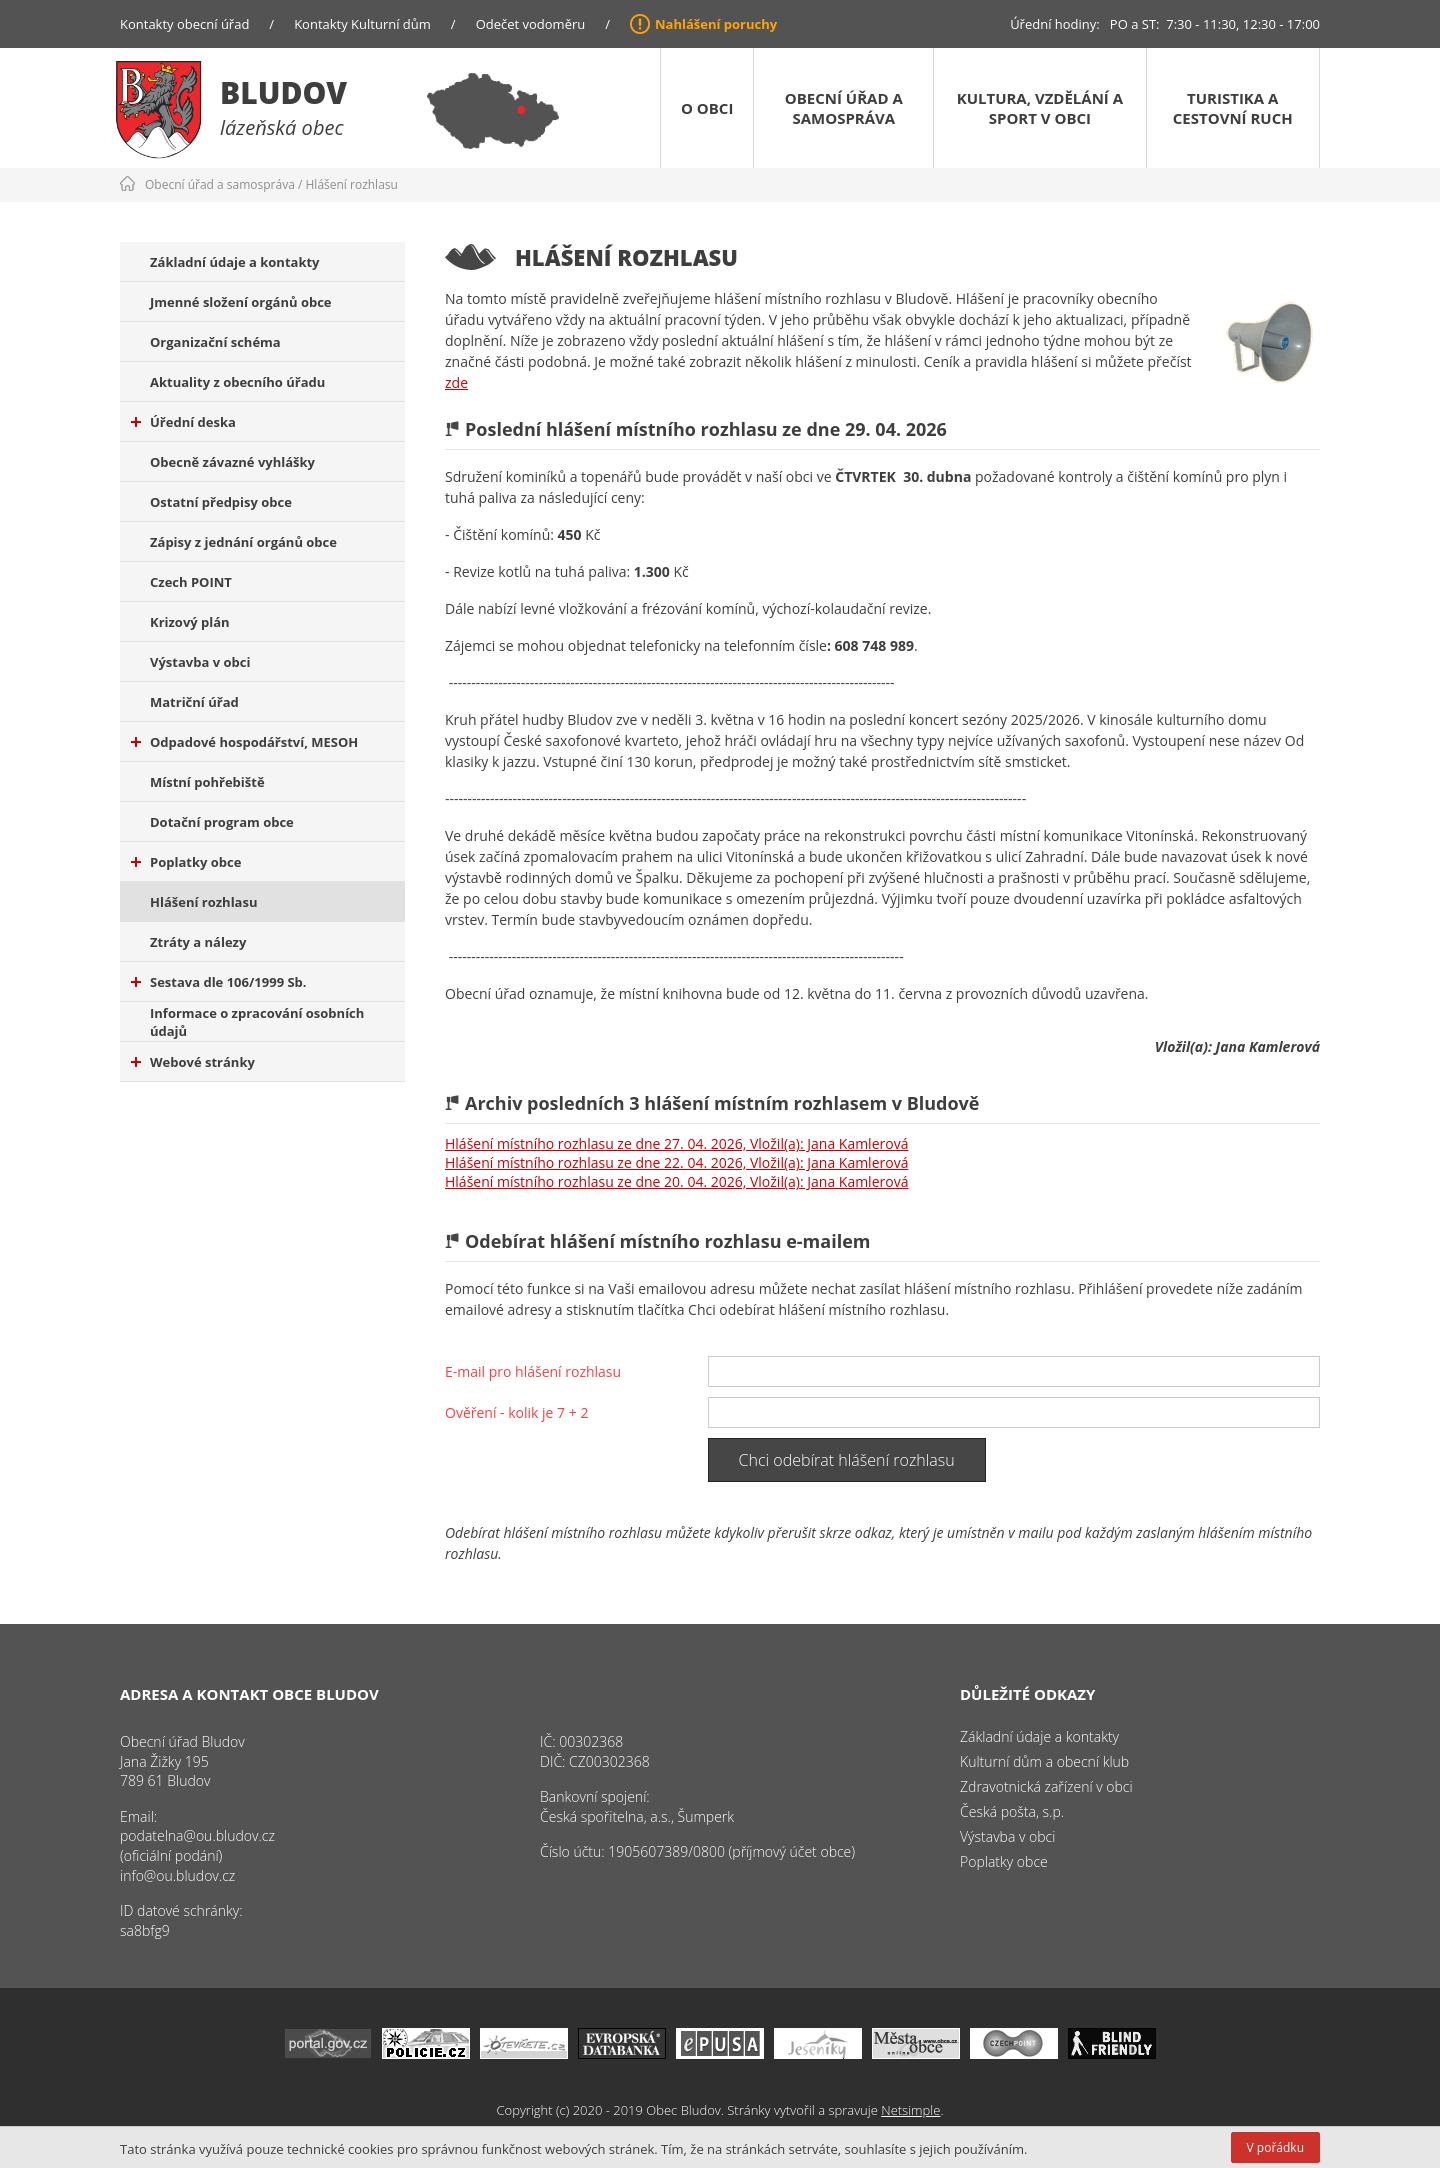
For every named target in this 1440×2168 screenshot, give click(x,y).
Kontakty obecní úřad (184, 24)
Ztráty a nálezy (198, 942)
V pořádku (1275, 2147)
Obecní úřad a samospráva (844, 108)
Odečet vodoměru (531, 24)
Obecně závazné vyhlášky (232, 462)
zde (456, 382)
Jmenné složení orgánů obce (241, 302)
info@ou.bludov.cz (177, 1875)
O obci (707, 108)
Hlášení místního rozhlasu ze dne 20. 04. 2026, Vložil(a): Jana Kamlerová (676, 1181)
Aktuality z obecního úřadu (237, 382)
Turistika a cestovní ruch (1233, 108)
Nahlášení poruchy (716, 24)
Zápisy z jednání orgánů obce (243, 542)
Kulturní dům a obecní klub (1044, 1761)
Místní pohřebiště (207, 782)
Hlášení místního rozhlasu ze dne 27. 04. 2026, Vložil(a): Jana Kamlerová (676, 1143)
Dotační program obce (222, 822)
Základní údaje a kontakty (235, 262)
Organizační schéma (215, 342)
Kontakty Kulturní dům (362, 24)
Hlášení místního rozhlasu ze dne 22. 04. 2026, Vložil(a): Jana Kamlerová (676, 1162)
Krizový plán (190, 622)
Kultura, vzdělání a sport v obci (1040, 108)
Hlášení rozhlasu (352, 184)
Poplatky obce (186, 862)
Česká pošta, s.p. (1012, 1811)
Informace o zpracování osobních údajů (257, 1022)
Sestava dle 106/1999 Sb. (219, 982)
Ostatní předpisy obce (221, 502)
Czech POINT (191, 582)
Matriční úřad (194, 702)
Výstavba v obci (200, 662)
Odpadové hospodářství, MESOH (244, 742)
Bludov (283, 92)
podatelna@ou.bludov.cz (197, 1835)
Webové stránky (193, 1062)
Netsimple (910, 2110)
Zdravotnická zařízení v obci (1046, 1786)
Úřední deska (183, 422)
